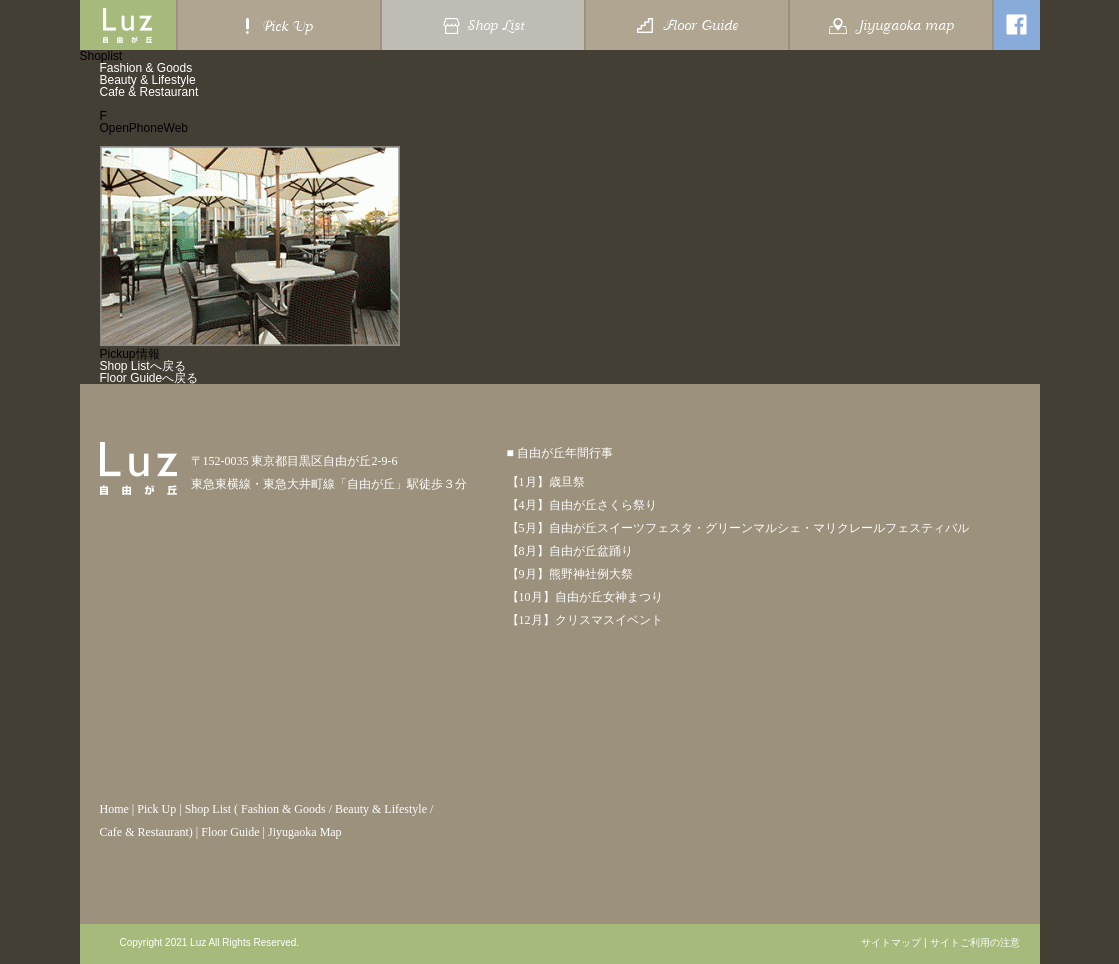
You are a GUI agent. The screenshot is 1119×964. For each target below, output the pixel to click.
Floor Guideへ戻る (149, 378)
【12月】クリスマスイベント (585, 620)
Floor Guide (230, 832)
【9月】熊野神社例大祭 (570, 574)
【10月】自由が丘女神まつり (585, 597)
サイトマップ (891, 943)
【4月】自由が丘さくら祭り (582, 505)
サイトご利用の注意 (975, 943)
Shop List (208, 809)
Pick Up (156, 809)
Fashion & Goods (146, 68)
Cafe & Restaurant (149, 92)
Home (114, 809)
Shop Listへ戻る (143, 366)
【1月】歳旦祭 (546, 482)
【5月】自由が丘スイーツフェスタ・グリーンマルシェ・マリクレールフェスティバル (738, 528)
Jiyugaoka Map (305, 832)
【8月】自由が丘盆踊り (570, 551)
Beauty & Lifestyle (148, 80)
